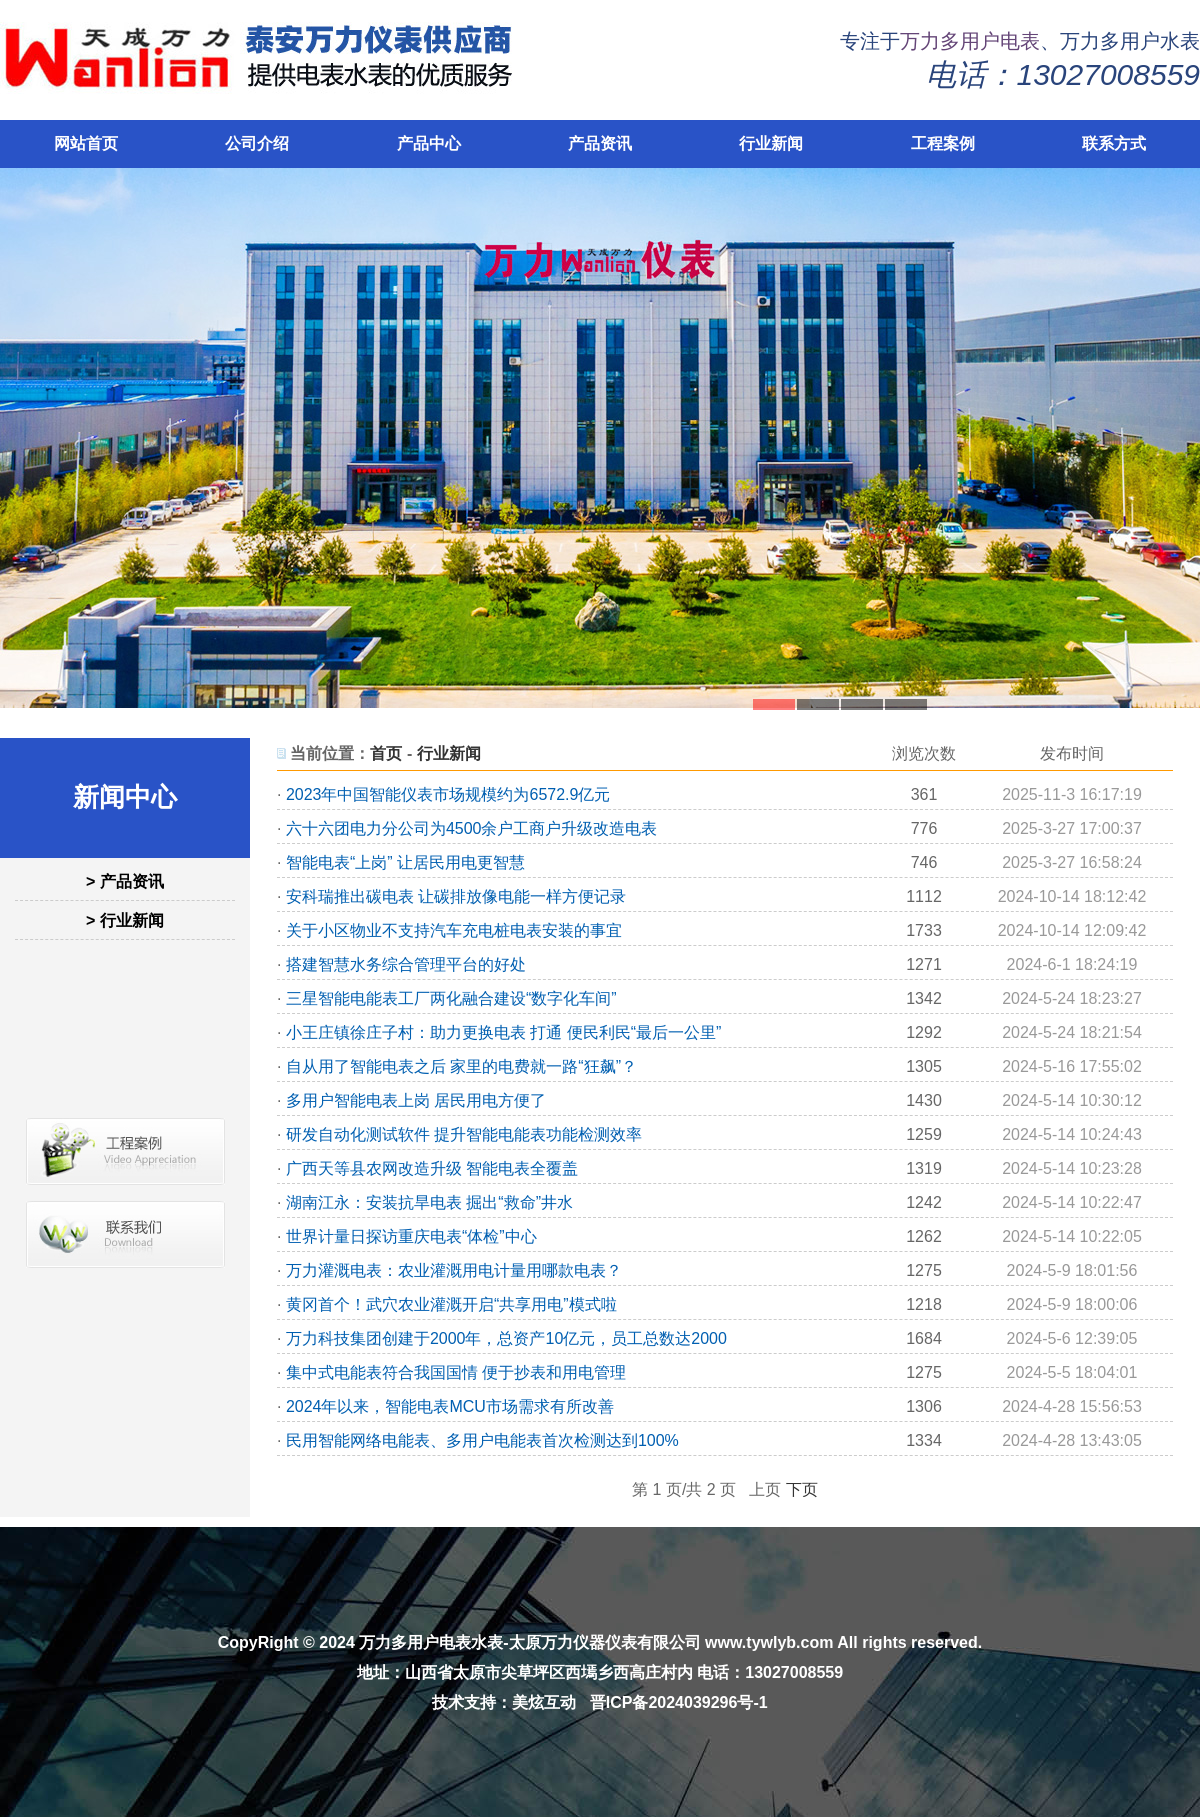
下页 (802, 1489)
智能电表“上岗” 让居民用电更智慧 (405, 862)
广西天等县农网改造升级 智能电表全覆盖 (432, 1168)
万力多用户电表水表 (431, 1642)
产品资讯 (600, 143)
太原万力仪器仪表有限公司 (605, 1642)
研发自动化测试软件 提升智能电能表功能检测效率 (464, 1134)
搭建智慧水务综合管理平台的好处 (406, 964)
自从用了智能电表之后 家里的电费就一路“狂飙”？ (461, 1066)
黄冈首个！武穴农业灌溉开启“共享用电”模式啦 (451, 1304)
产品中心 (429, 143)
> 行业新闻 (125, 920)
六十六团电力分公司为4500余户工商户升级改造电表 (472, 828)
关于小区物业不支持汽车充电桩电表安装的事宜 (454, 930)
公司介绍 (257, 143)
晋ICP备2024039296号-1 (679, 1702)
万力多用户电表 (970, 41)
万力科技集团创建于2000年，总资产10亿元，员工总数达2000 (506, 1338)
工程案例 (943, 143)
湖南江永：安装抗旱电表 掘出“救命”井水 (429, 1202)
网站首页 (86, 143)
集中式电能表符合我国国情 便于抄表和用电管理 (456, 1372)
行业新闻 (771, 143)
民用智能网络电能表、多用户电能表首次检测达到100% (482, 1440)
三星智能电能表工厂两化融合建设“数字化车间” (451, 998)
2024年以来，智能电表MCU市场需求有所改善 (450, 1406)
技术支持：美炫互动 (504, 1702)
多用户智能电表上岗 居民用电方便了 (416, 1100)
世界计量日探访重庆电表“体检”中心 (411, 1236)
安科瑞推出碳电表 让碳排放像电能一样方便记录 (456, 896)
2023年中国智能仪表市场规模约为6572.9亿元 (448, 794)
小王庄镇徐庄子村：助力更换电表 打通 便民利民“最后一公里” (504, 1032)
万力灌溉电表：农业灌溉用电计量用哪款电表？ (454, 1270)
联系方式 (1114, 143)
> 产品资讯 (125, 881)
